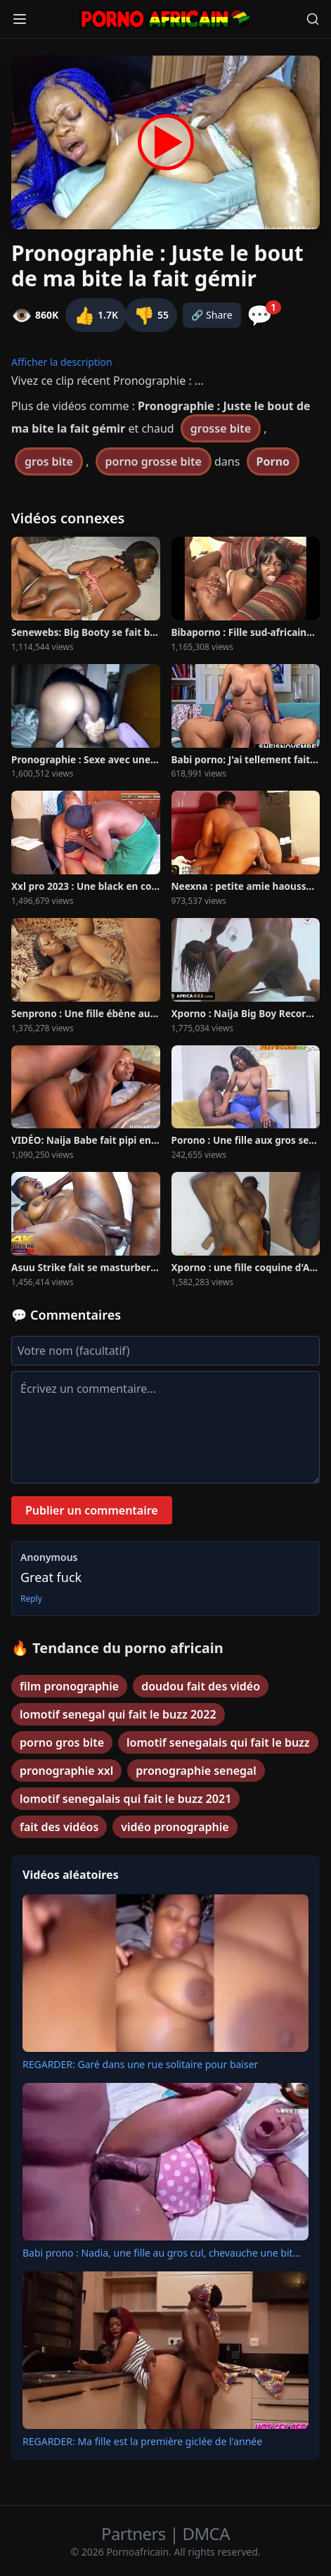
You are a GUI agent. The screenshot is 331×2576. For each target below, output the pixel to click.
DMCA (206, 2533)
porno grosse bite (153, 461)
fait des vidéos (59, 1827)
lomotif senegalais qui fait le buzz (218, 1742)
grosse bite (220, 428)
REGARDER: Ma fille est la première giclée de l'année (142, 2441)
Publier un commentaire (91, 1510)
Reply (31, 1599)
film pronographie (69, 1686)
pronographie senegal (196, 1770)
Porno (273, 461)
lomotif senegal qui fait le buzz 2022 (118, 1714)
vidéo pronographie (174, 1827)
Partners (135, 2533)
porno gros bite (62, 1742)
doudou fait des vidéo (200, 1686)
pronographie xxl (66, 1770)
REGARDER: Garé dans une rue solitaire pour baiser (140, 2064)
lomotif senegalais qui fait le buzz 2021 (125, 1798)
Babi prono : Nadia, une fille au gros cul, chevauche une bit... (161, 2252)
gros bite (49, 461)
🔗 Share (212, 314)
